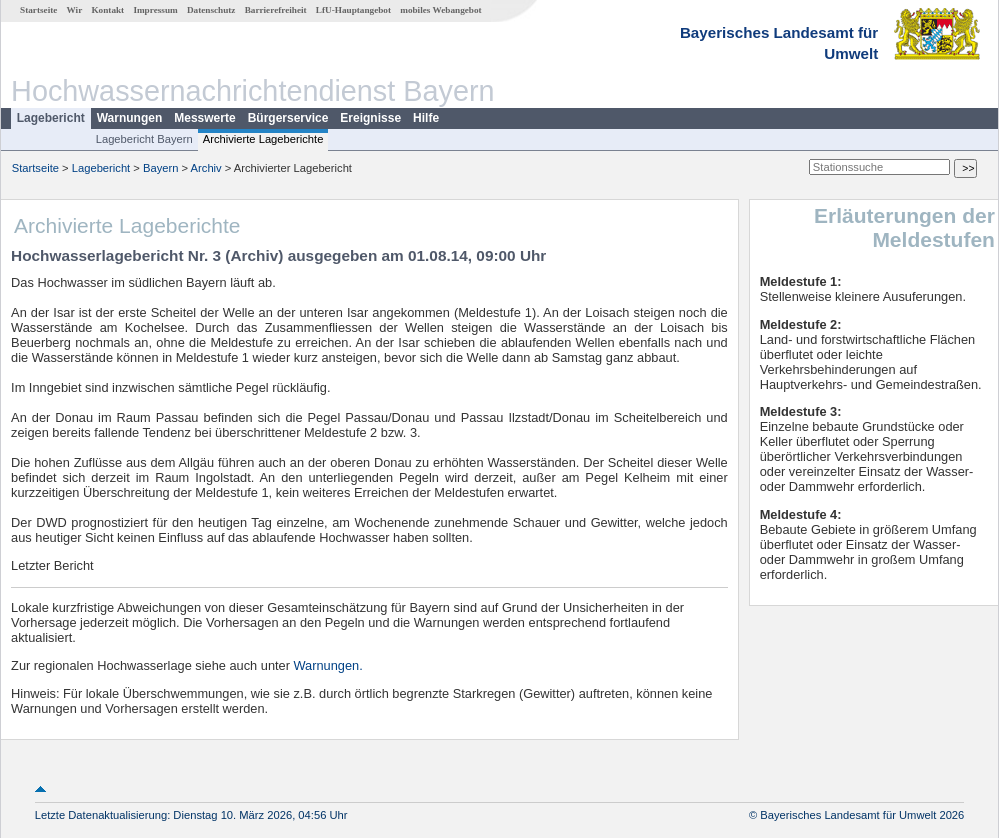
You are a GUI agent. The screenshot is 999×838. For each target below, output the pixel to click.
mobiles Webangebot (440, 10)
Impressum (155, 10)
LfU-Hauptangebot (353, 10)
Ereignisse (370, 118)
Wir (75, 10)
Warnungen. (328, 665)
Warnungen (130, 118)
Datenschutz (211, 10)
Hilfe (426, 118)
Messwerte (204, 118)
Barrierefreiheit (276, 10)
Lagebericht (51, 118)
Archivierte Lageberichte (263, 139)
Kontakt (107, 10)
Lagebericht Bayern (144, 139)
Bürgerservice (288, 118)
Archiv (206, 168)
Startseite (38, 10)
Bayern (160, 168)
